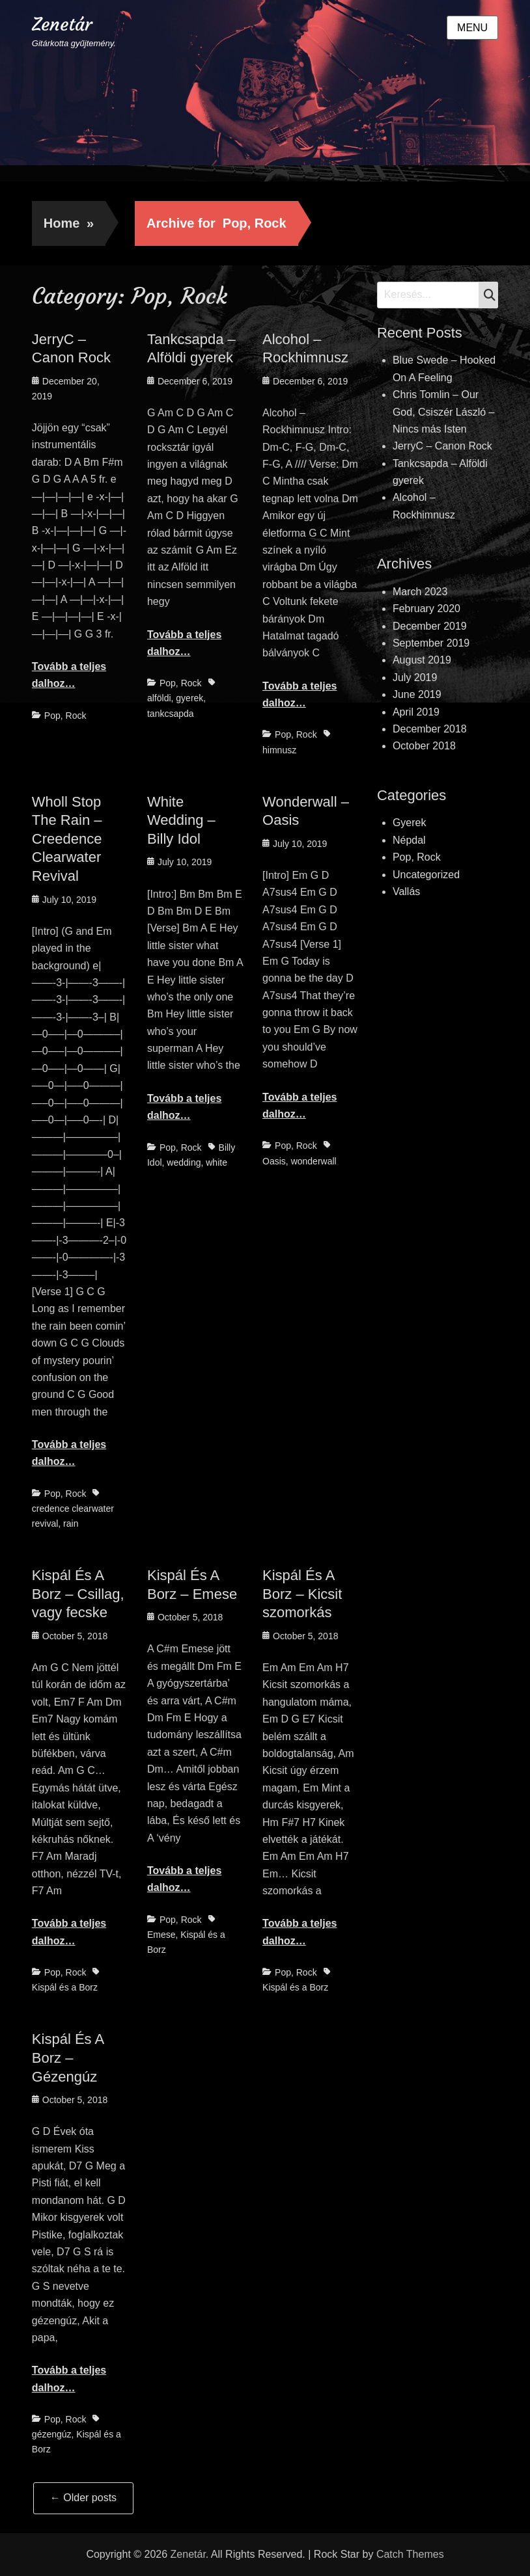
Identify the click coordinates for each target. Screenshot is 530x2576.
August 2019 (422, 659)
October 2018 (424, 745)
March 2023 (420, 591)
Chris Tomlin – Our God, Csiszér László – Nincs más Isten (444, 412)
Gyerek (409, 822)
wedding (184, 1162)
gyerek (189, 698)
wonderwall (314, 1161)
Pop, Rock (65, 715)
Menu (472, 27)
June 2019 (417, 694)
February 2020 (426, 608)
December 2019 (430, 626)
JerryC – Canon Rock (442, 445)
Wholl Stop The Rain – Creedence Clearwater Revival (67, 839)
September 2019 (431, 643)
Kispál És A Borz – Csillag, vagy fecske (78, 1593)
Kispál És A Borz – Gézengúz (68, 2057)
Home (69, 223)
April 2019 (416, 712)
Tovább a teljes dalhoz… (69, 675)
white (216, 1162)
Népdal (409, 840)
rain (70, 1523)
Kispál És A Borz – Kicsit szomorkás (302, 1593)
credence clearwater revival (73, 1516)
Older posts (83, 2497)
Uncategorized (426, 874)
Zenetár (62, 24)
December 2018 (430, 728)
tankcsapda (170, 713)
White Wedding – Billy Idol (181, 820)
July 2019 (415, 677)
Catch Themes (410, 2554)
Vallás (406, 891)
